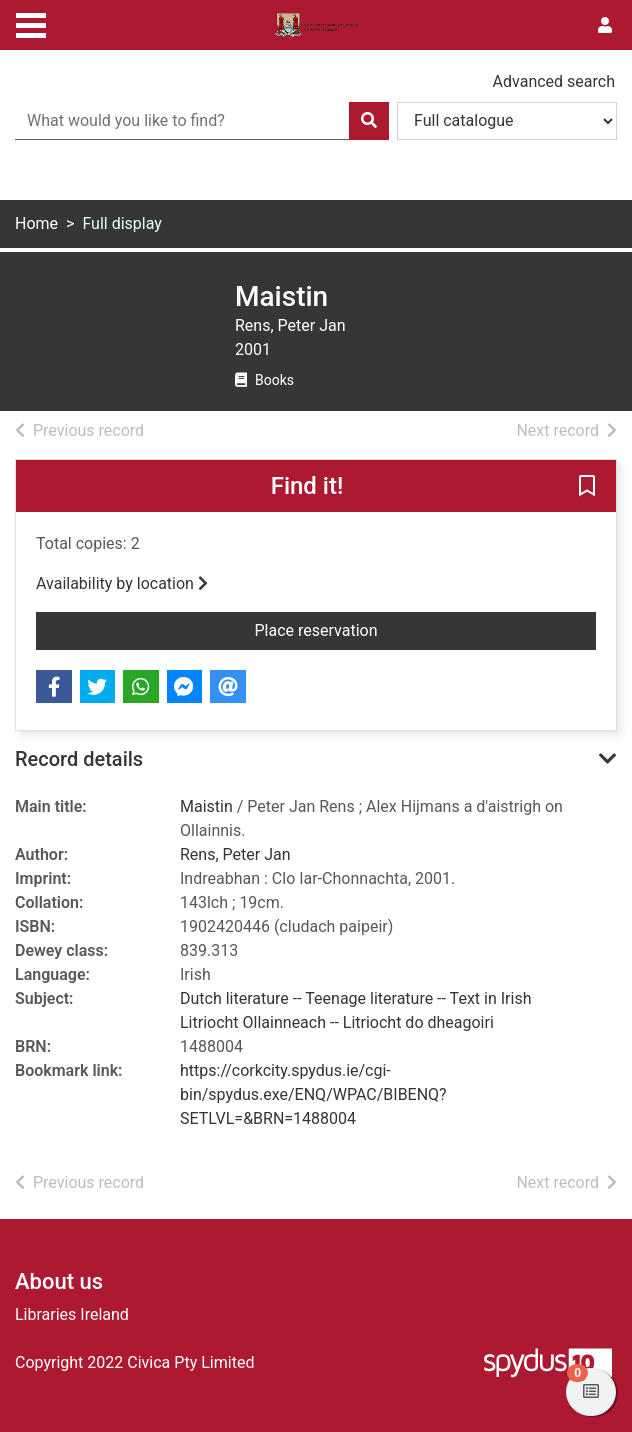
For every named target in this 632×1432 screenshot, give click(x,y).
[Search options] (507, 121)
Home (36, 223)
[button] (587, 487)
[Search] (369, 121)
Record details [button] (79, 759)
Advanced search (554, 81)
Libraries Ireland (72, 1314)
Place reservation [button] (354, 629)
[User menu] (605, 26)
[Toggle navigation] (31, 23)
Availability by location (122, 583)
